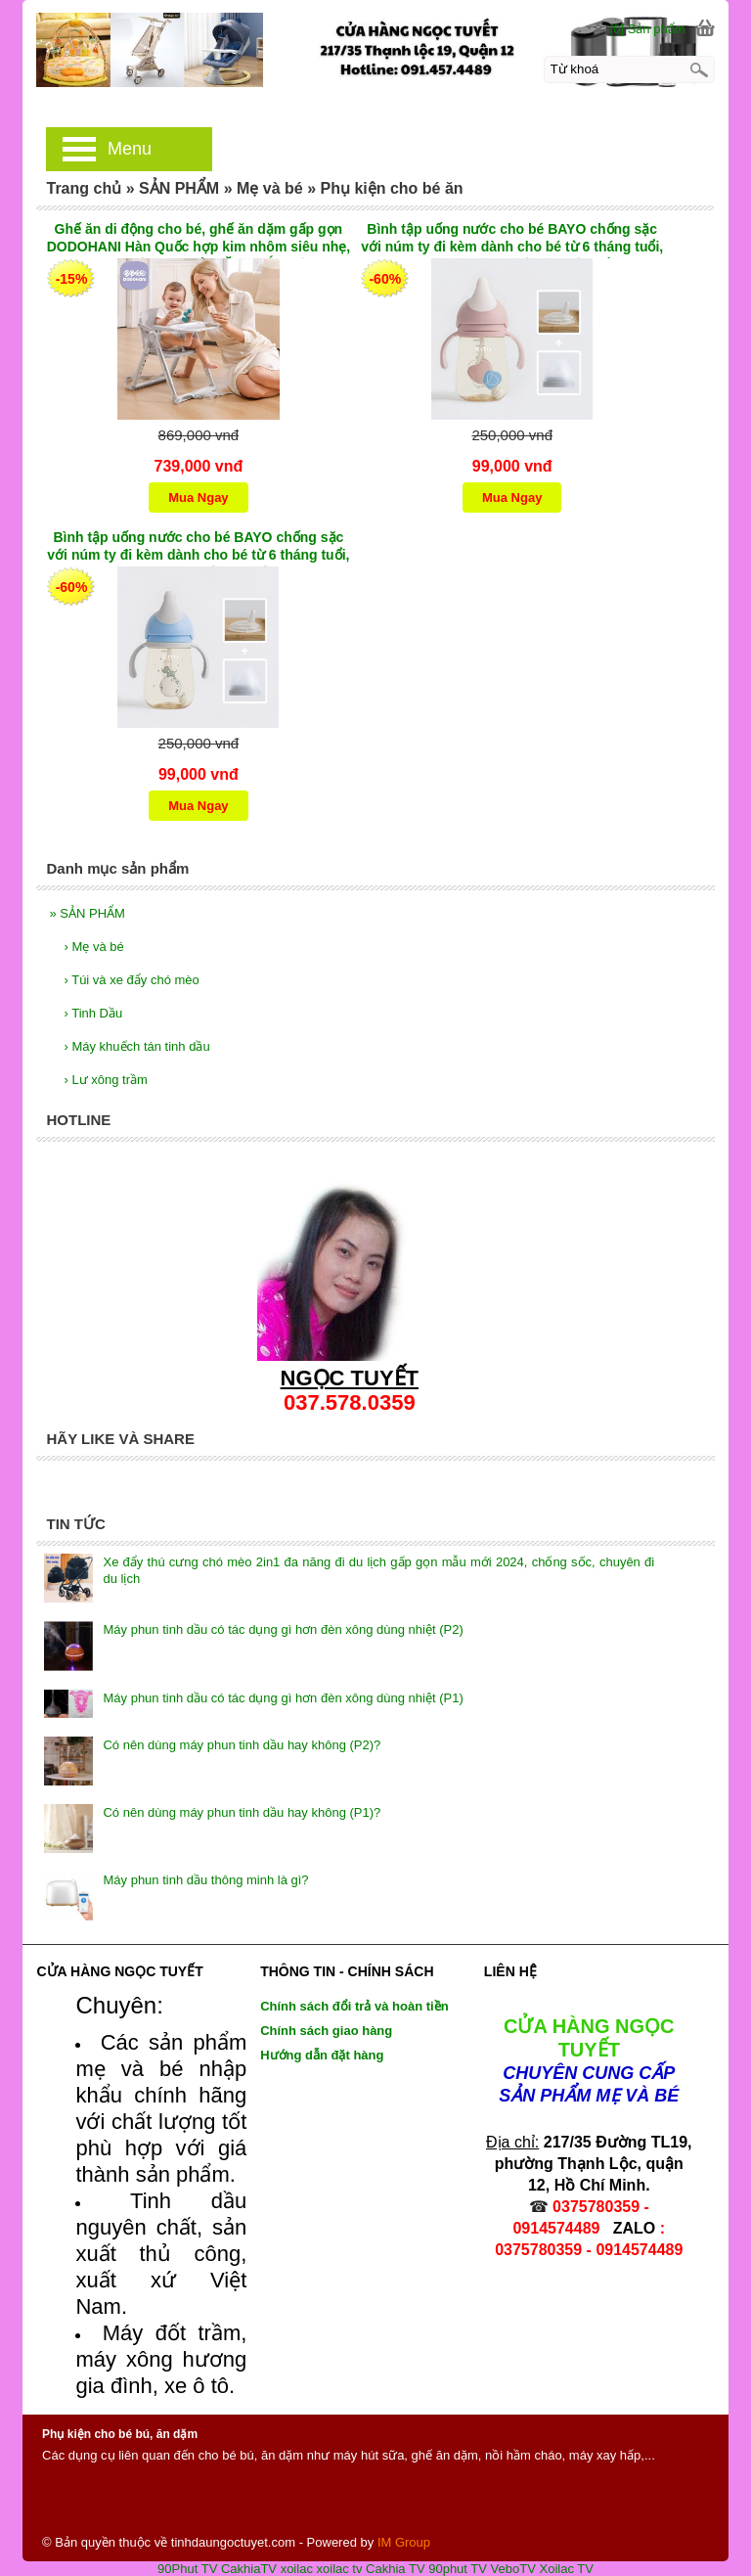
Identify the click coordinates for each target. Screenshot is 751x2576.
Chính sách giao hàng (326, 2030)
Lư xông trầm (105, 1079)
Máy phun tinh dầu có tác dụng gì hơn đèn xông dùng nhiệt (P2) (283, 1629)
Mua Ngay (198, 497)
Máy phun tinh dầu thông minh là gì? (205, 1880)
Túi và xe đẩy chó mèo (131, 979)
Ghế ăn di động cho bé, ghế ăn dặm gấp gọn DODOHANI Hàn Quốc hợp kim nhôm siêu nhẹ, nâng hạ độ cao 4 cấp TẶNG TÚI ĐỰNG (198, 239)
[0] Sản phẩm (647, 29)
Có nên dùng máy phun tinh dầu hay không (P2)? (241, 1745)
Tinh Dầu (93, 1013)
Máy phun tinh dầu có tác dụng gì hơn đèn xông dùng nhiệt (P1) (283, 1698)
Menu (130, 148)
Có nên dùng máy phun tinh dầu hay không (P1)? (241, 1812)
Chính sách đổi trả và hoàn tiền (354, 2006)
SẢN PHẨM (86, 913)
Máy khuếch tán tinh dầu (136, 1046)
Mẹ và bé (93, 946)
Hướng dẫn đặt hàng (321, 2055)
